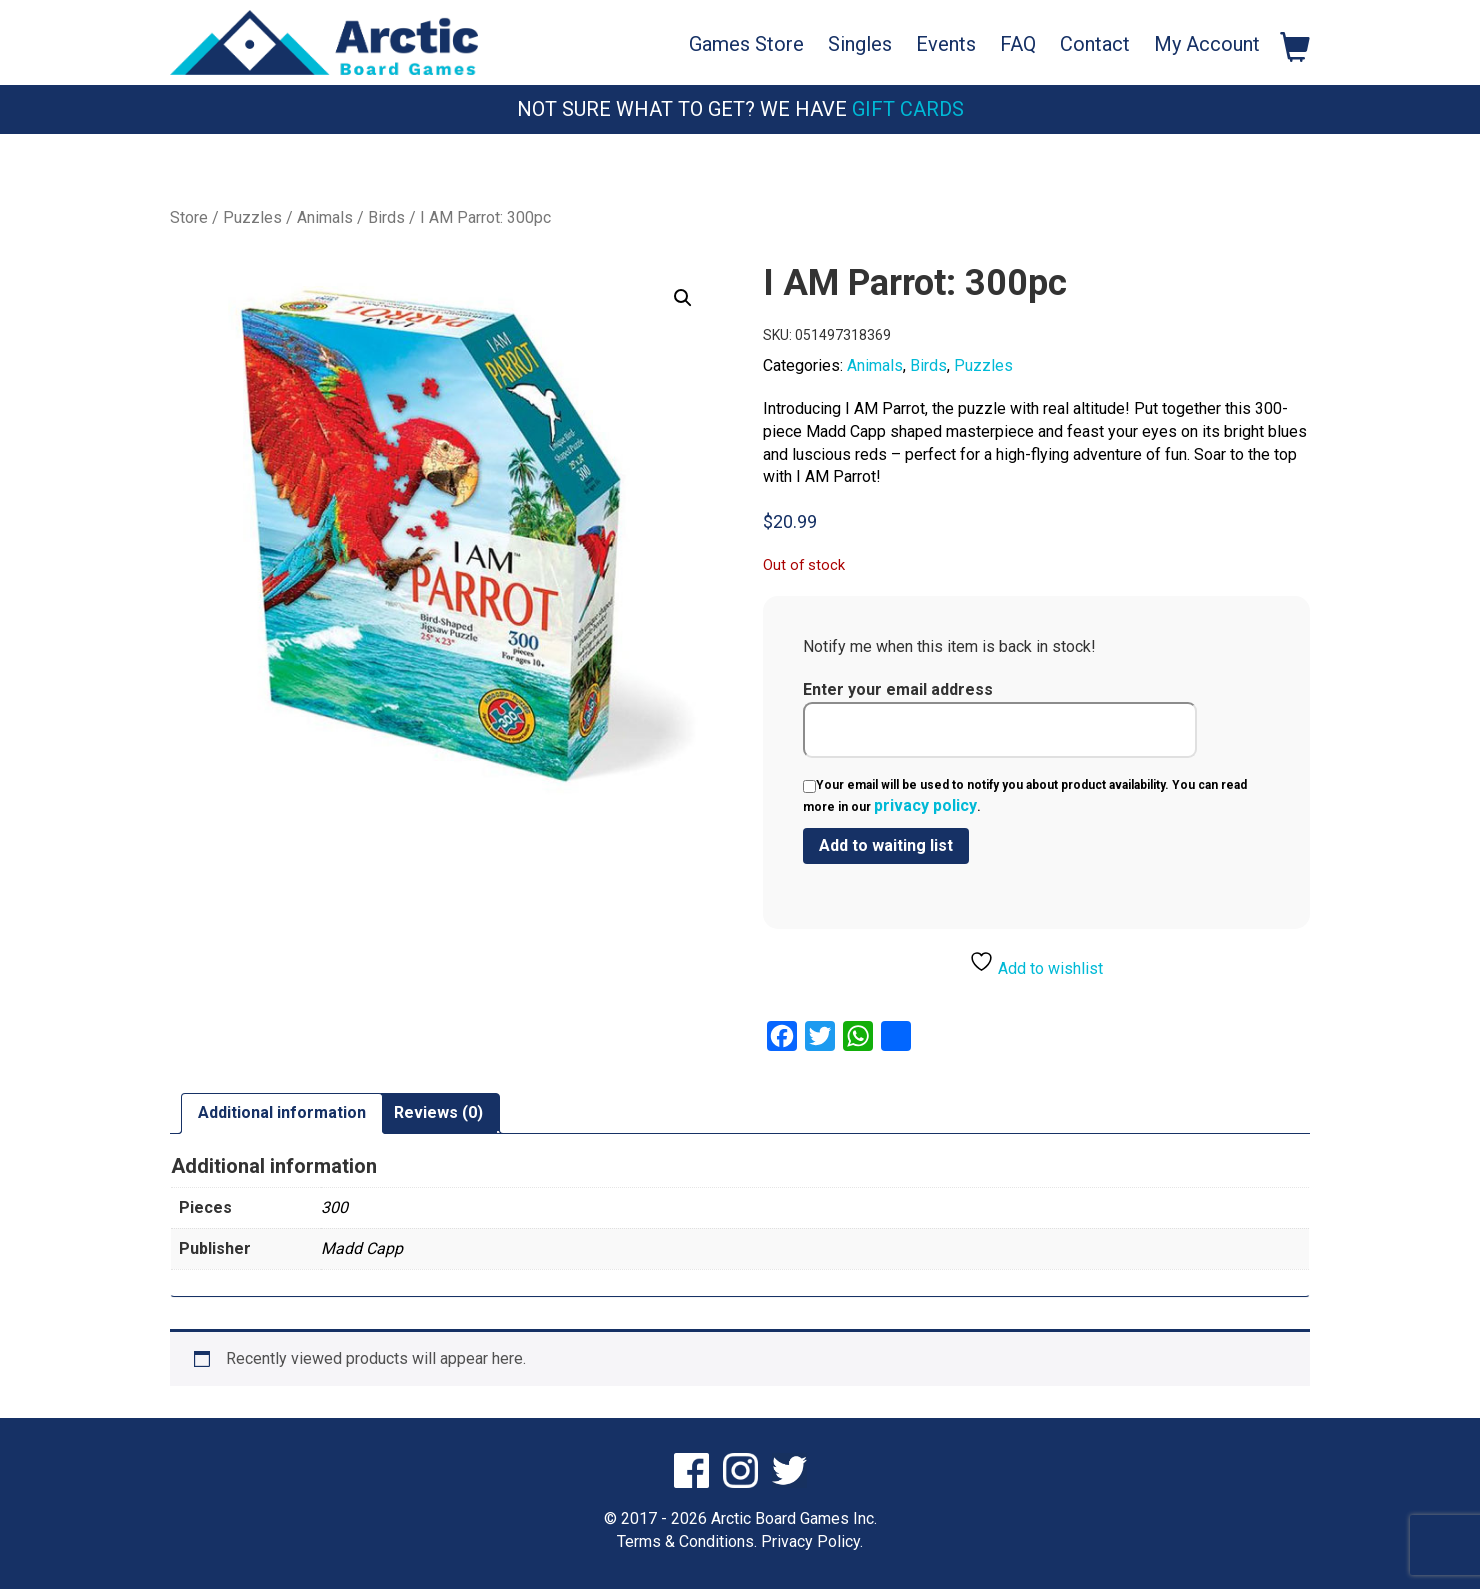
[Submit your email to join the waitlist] (886, 846)
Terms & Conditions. (687, 1541)
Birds (386, 217)
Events (946, 44)
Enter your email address (1000, 719)
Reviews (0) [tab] (438, 1112)
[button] (683, 298)
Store (189, 217)
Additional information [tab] (282, 1112)
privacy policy (925, 805)
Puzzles (252, 217)
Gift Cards (908, 109)
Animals (325, 217)
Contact (1095, 44)
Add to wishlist (1036, 963)
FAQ (1018, 44)
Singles (860, 44)
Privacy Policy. (812, 1541)
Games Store (746, 44)
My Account (1207, 44)
